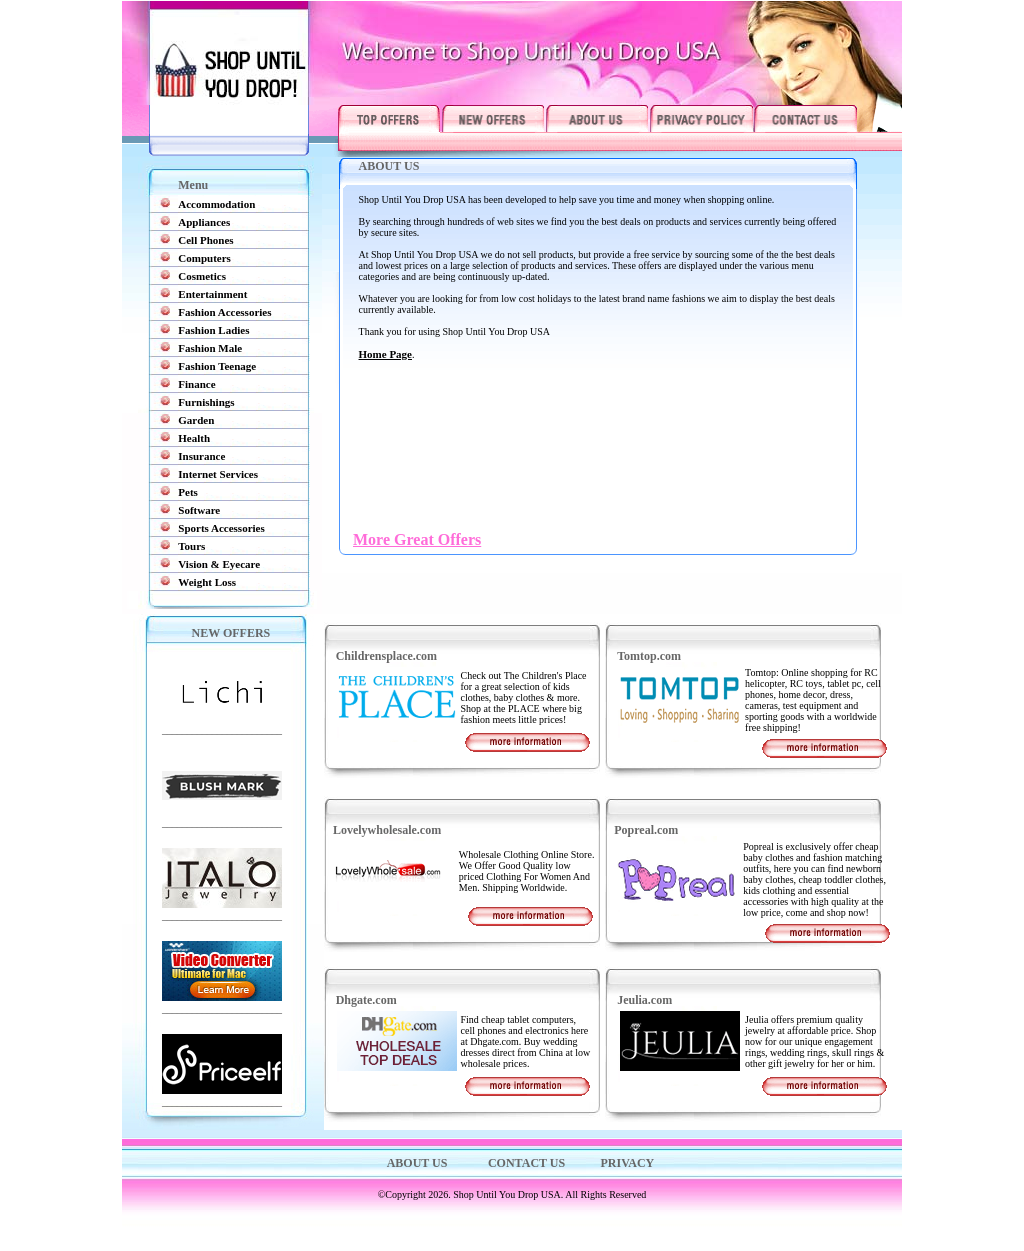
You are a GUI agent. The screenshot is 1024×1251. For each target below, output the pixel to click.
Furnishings (206, 402)
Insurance (201, 456)
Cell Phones (205, 240)
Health (194, 438)
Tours (191, 546)
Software (199, 510)
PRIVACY (628, 1163)
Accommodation (216, 204)
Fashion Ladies (213, 330)
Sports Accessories (221, 528)
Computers (204, 258)
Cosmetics (202, 276)
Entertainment (212, 294)
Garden (196, 420)
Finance (196, 384)
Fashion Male (210, 348)
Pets (188, 492)
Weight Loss (207, 582)
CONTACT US (525, 1163)
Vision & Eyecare (219, 564)
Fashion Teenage (217, 366)
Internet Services (218, 474)
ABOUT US (417, 1163)
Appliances (204, 222)
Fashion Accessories (224, 312)
